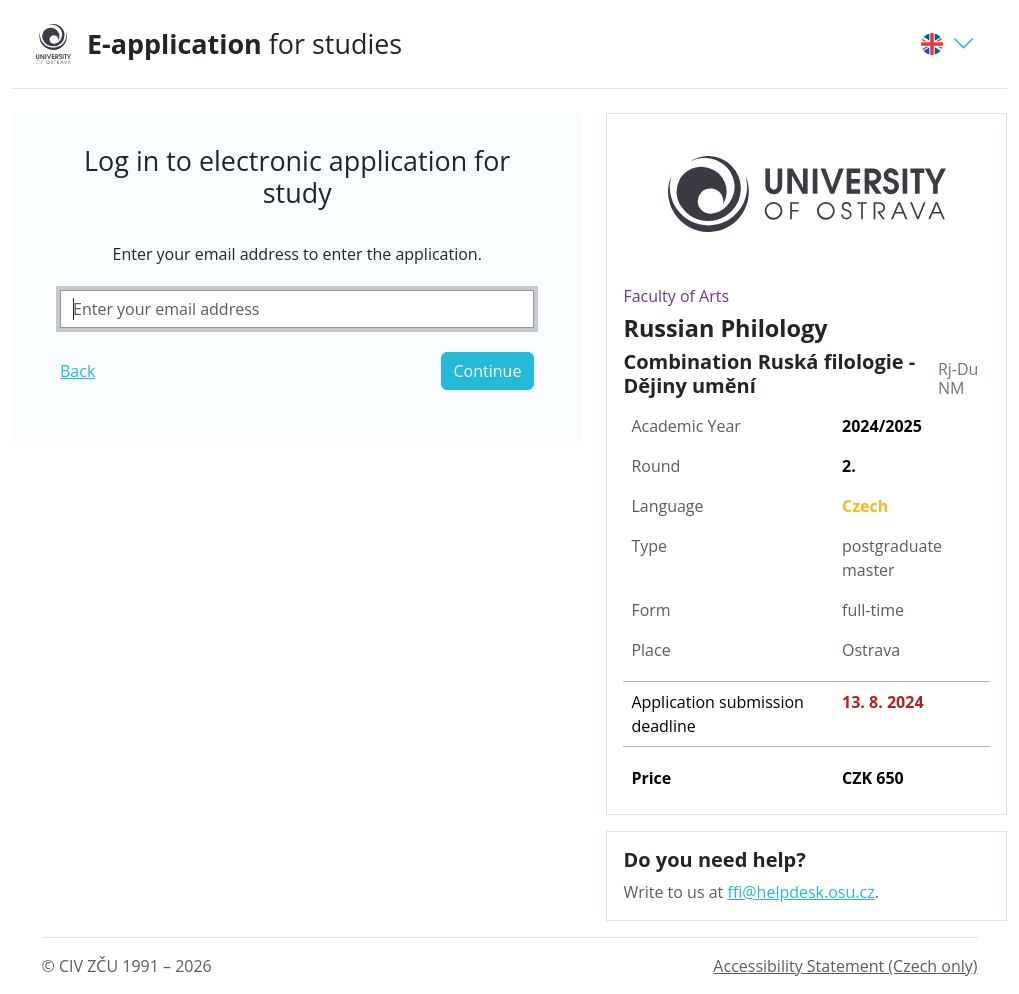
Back (77, 371)
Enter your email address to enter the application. (297, 254)
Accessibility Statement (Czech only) (845, 966)
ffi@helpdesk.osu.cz (800, 892)
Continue (488, 371)
